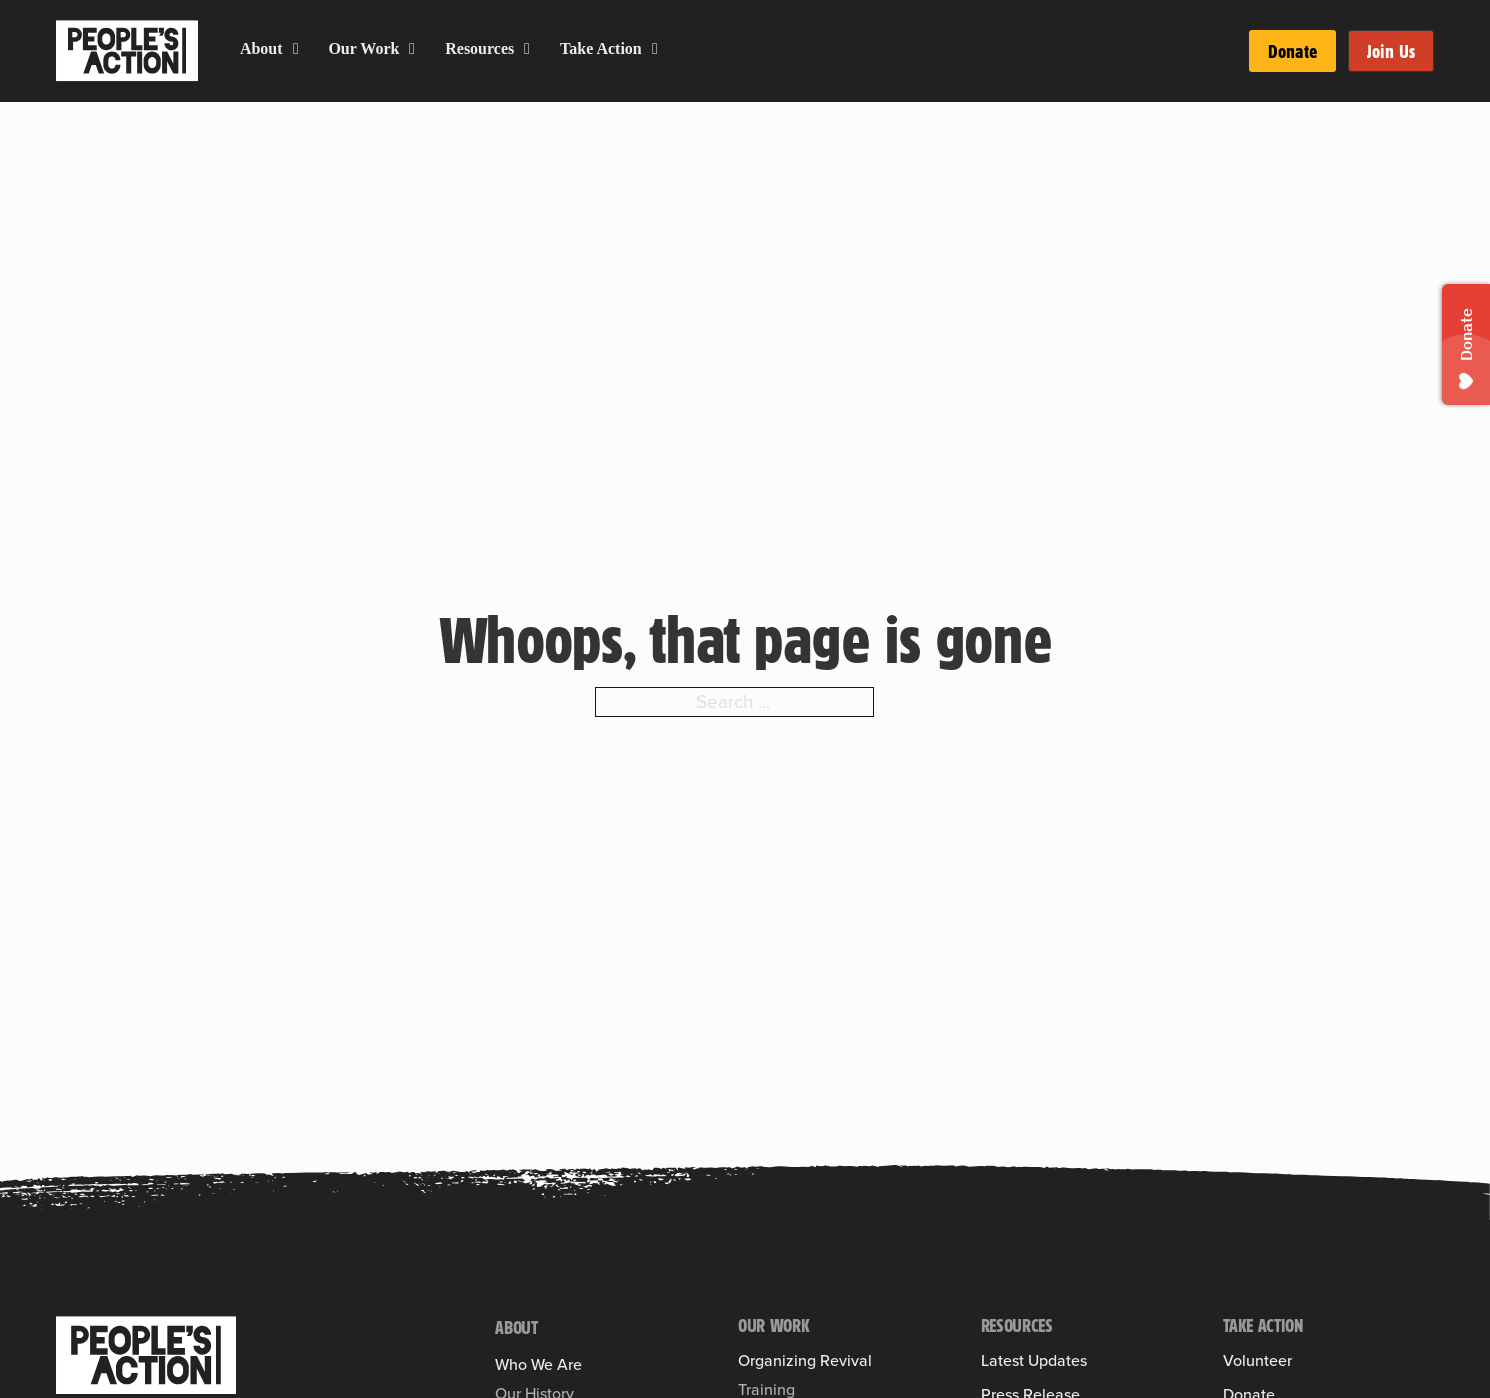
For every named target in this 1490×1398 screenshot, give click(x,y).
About (261, 48)
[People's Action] (146, 1355)
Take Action (601, 48)
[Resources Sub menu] (527, 49)
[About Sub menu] (296, 49)
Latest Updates (1034, 1361)
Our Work (363, 48)
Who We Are (538, 1365)
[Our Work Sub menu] (412, 49)
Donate (1292, 51)
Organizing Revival (805, 1361)
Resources (479, 48)
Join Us (1391, 51)
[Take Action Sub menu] (655, 49)
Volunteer (1257, 1361)
